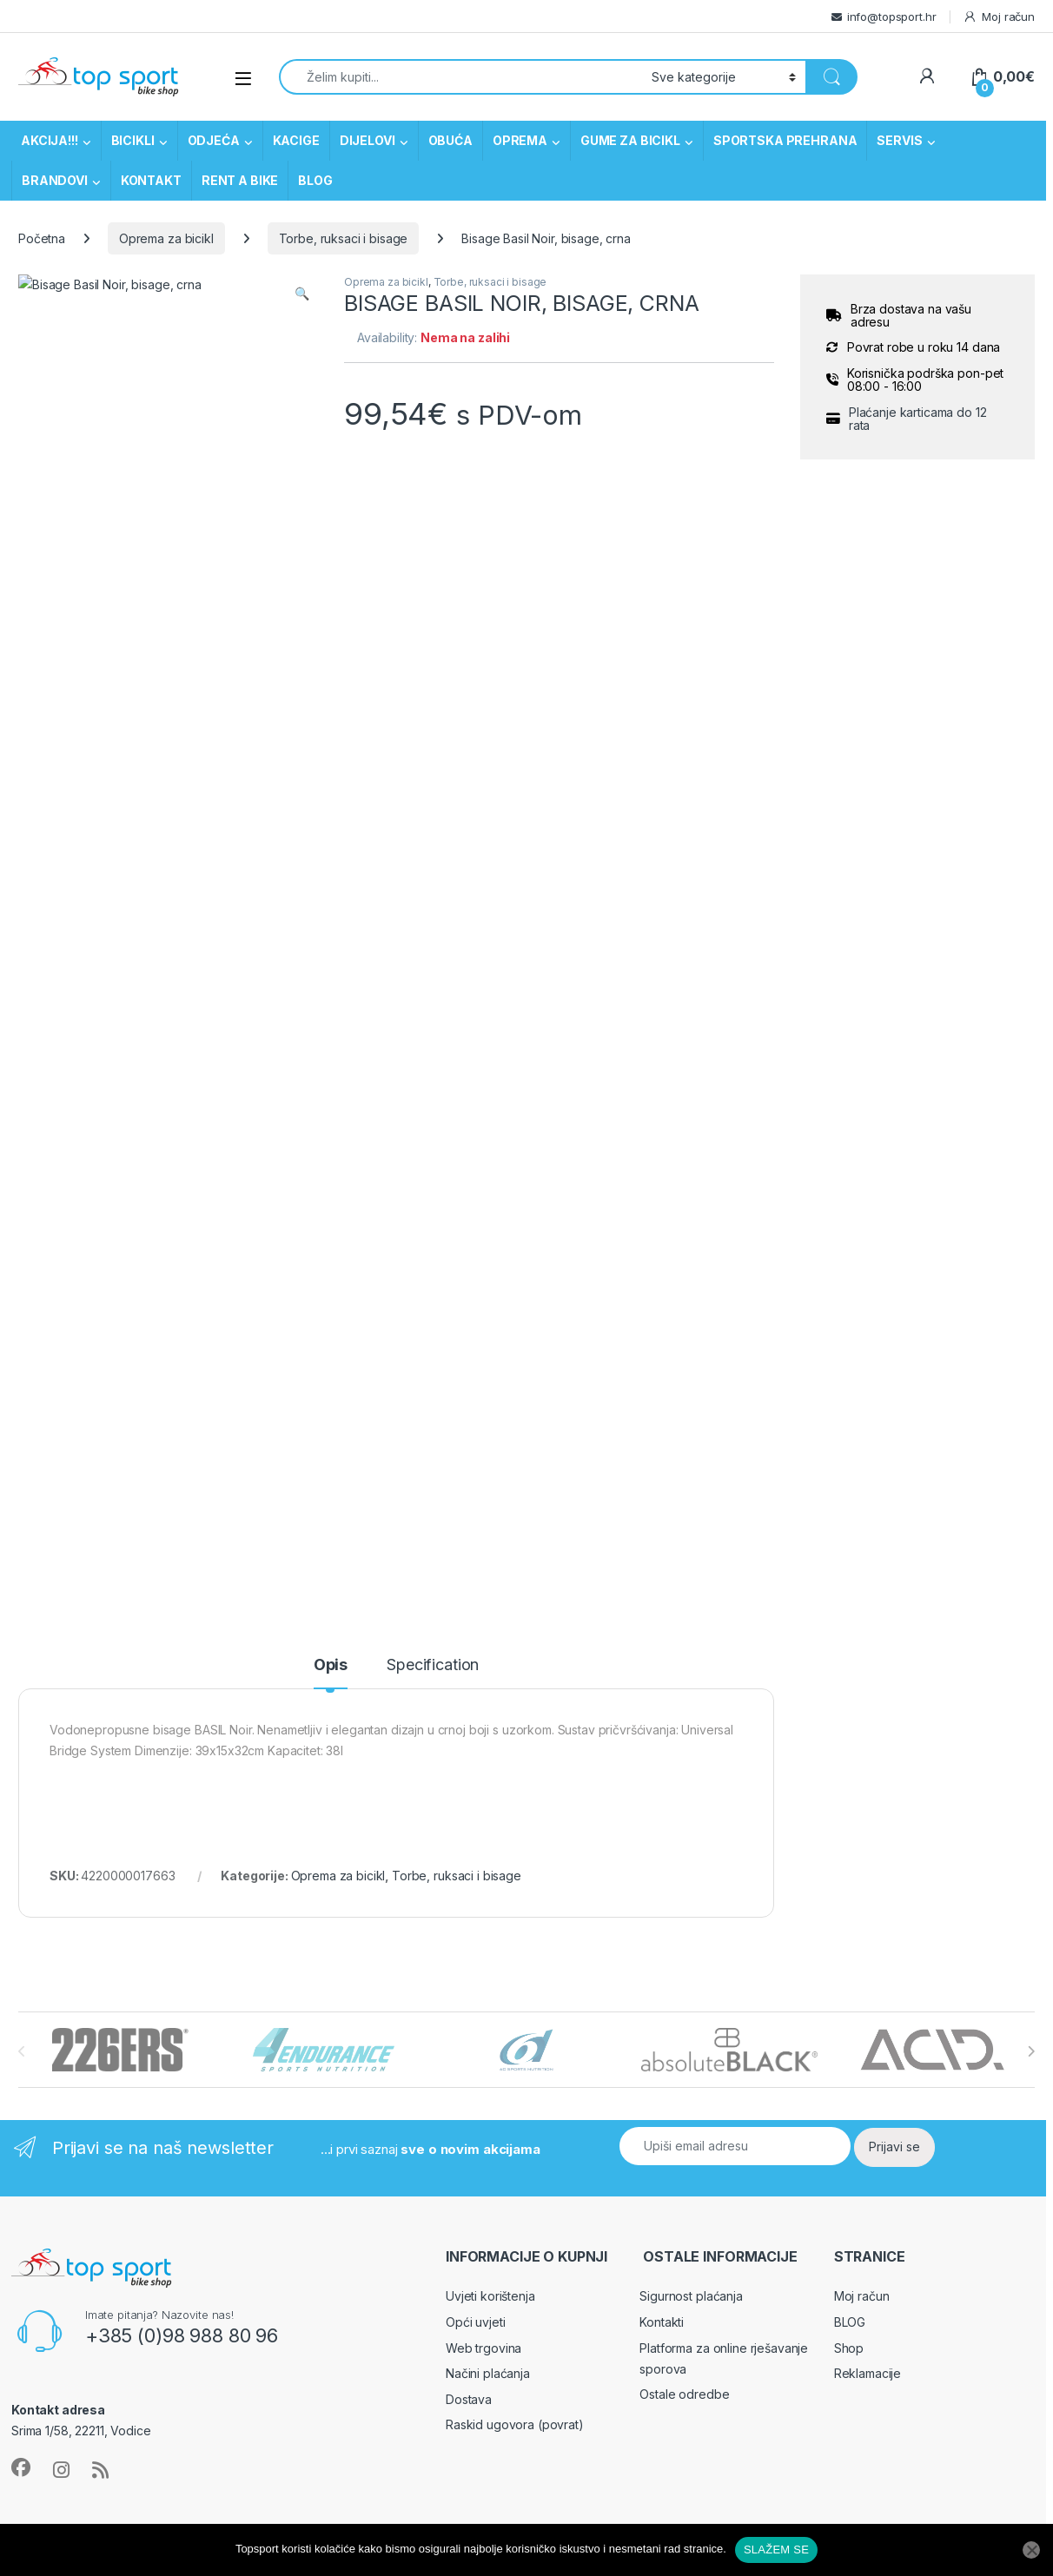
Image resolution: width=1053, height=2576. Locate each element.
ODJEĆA (214, 140)
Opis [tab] (331, 662)
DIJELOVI (367, 140)
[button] (302, 293)
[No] (1031, 2550)
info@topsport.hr (892, 16)
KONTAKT (151, 180)
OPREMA (520, 140)
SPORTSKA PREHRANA (785, 140)
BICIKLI (133, 140)
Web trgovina (483, 1345)
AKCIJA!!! (49, 140)
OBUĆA (450, 140)
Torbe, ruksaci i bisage (343, 238)
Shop (849, 1345)
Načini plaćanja (488, 1370)
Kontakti (661, 1318)
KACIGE (296, 140)
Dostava (469, 1396)
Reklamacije (867, 1370)
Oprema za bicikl (166, 238)
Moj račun (999, 17)
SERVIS (899, 140)
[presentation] (1031, 1048)
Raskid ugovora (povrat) (515, 1421)
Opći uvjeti (475, 1318)
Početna (41, 238)
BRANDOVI (55, 180)
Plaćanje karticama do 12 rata (918, 419)
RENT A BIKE (240, 180)
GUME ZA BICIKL (630, 140)
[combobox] (460, 77)
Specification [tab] (433, 662)
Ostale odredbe (684, 1391)
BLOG (315, 180)
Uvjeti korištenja (490, 1292)
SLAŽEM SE (776, 2549)
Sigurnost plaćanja (690, 1292)
